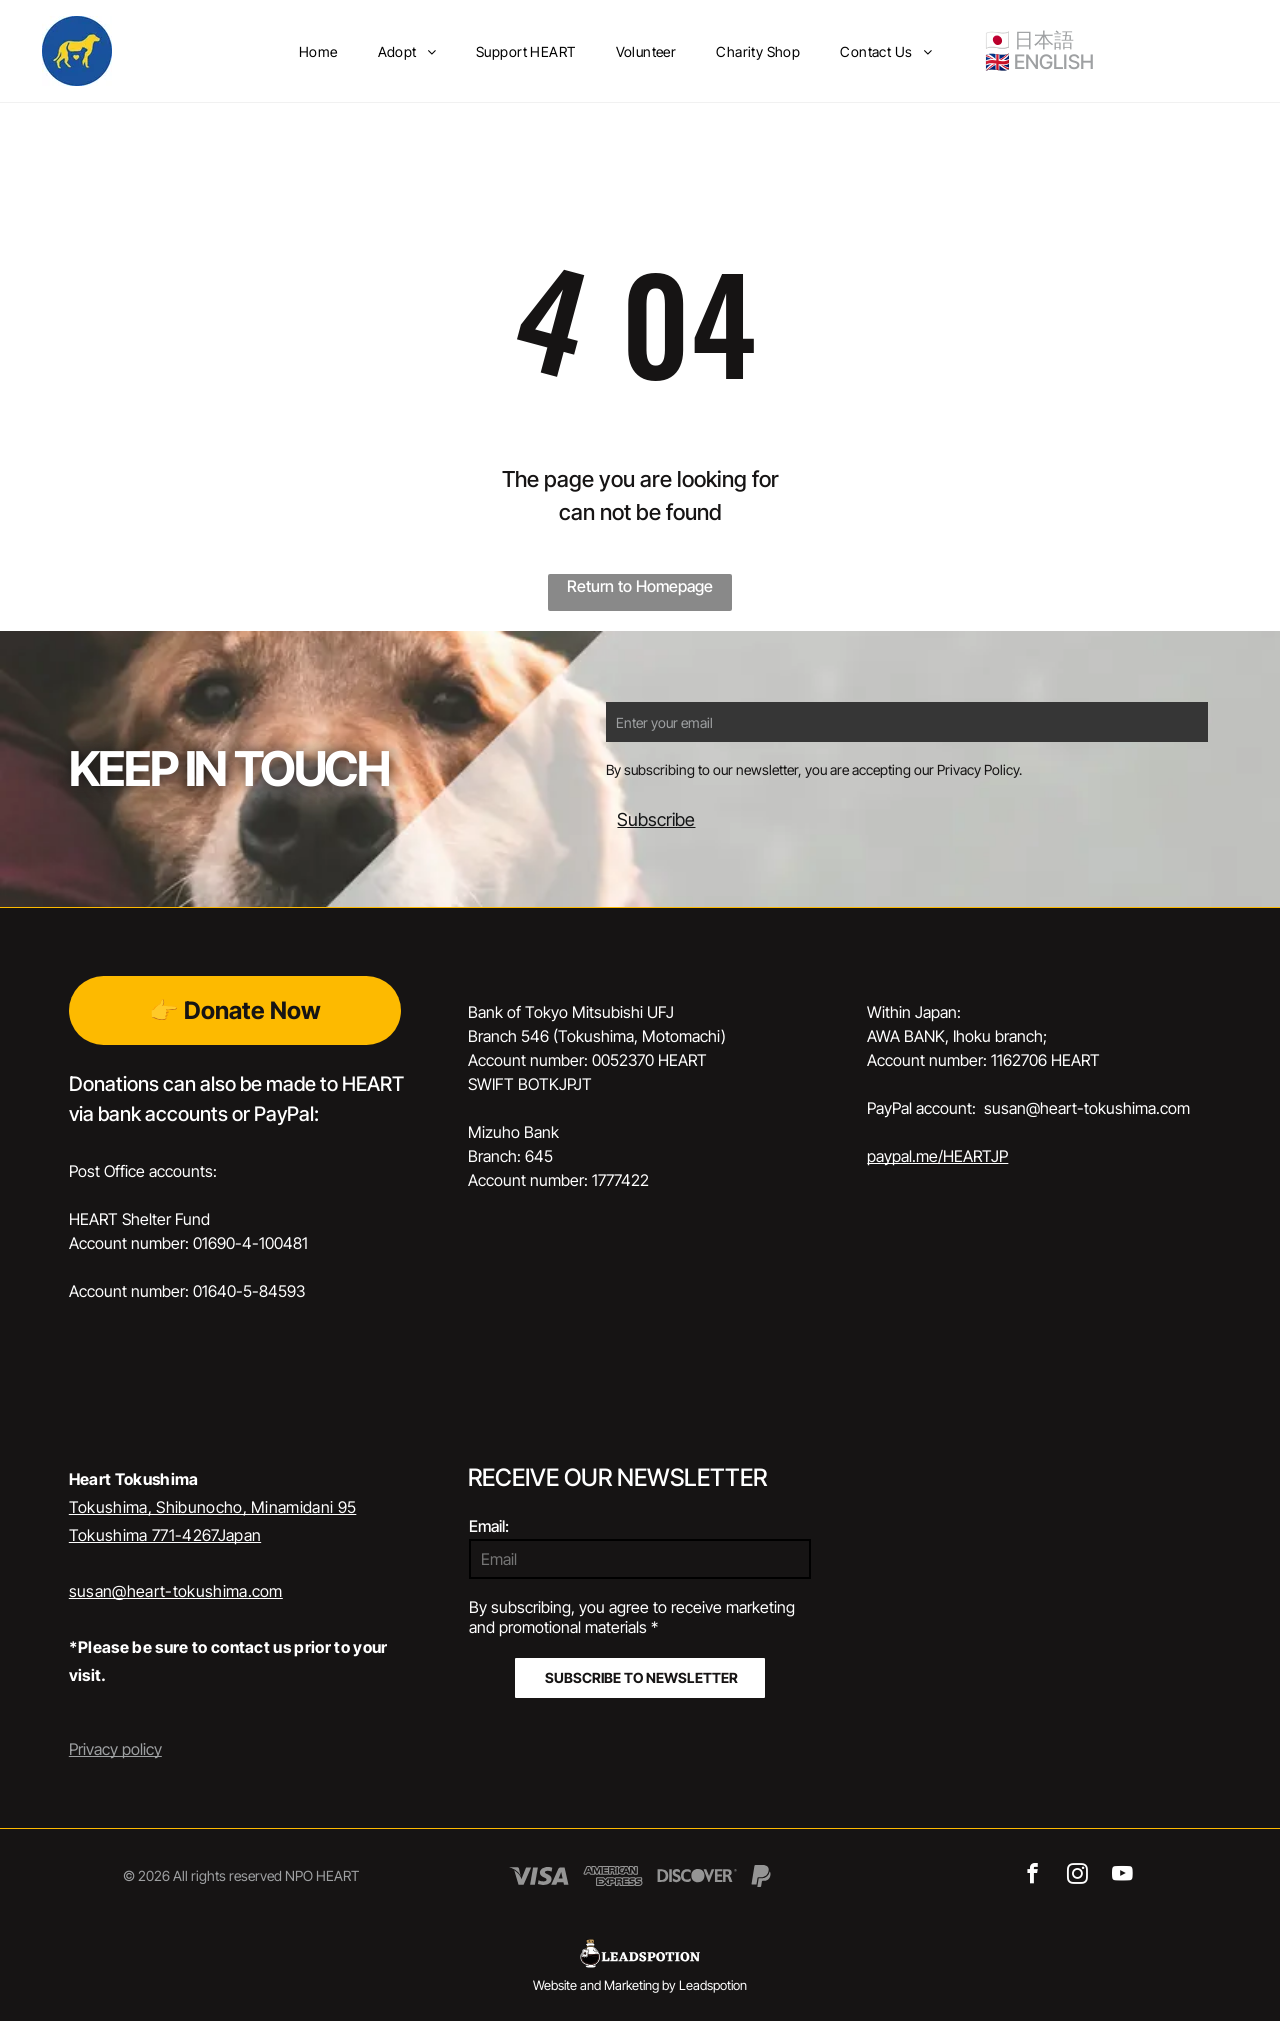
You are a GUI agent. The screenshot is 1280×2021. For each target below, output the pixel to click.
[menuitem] (318, 51)
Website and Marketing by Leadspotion (640, 1985)
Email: (489, 1526)
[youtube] (1122, 1876)
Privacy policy (115, 1749)
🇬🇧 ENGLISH (1039, 62)
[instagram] (1077, 1876)
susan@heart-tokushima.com (176, 1591)
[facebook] (1032, 1876)
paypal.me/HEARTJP (937, 1156)
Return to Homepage (640, 586)
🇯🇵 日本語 (1029, 40)
